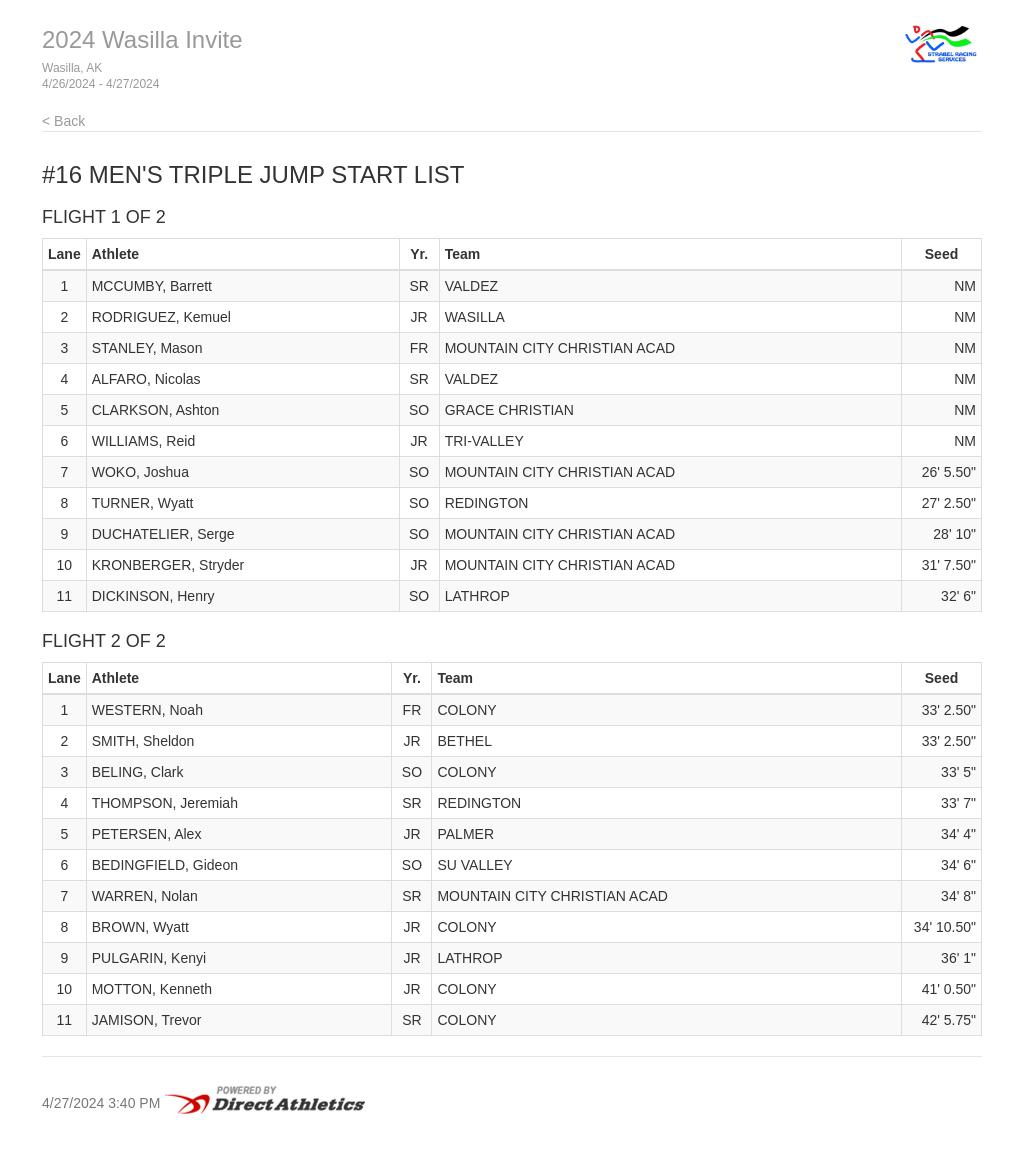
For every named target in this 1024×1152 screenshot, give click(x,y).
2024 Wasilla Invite (142, 39)
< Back (63, 121)
